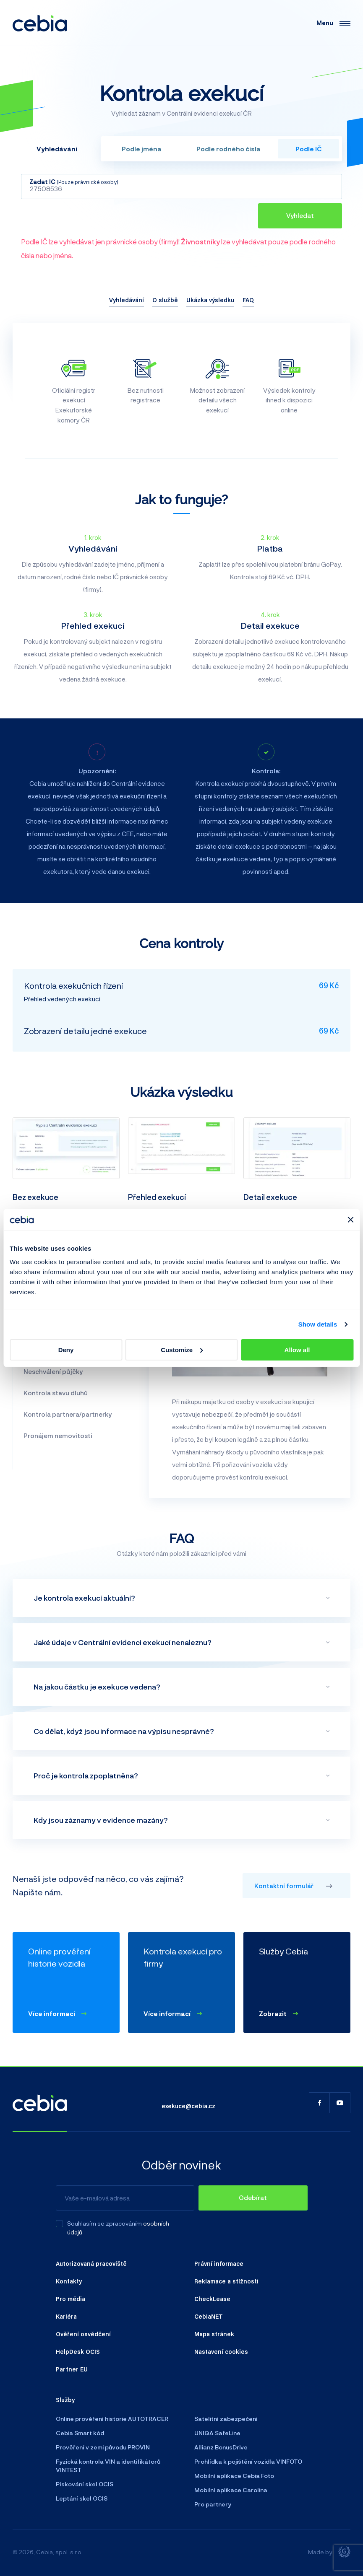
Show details (317, 1324)
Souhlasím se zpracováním (104, 2223)
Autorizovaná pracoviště (91, 2263)
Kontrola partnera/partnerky (68, 1414)
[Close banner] (350, 1220)
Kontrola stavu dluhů (56, 1393)
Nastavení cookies (221, 2351)
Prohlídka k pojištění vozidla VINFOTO (248, 2461)
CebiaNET (208, 2316)
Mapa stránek (214, 2334)
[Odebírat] (253, 2198)
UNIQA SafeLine (217, 2432)
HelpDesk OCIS (78, 2351)
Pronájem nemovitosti (58, 1435)
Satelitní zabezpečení (226, 2418)
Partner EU (72, 2369)
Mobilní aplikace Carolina (230, 2489)
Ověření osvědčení (83, 2334)
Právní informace (218, 2263)
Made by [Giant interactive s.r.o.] (329, 2552)
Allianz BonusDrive (221, 2447)
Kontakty (69, 2281)
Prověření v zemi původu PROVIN (103, 2447)
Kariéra (66, 2316)
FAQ (248, 299)
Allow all (297, 1349)
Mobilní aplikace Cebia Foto (234, 2475)
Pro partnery (212, 2504)
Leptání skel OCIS (81, 2498)
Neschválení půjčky (53, 1371)
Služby (65, 2399)
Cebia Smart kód (80, 2432)
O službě (165, 299)
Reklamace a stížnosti (226, 2281)
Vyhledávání (126, 299)
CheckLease (212, 2298)
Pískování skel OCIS (84, 2484)
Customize (182, 1349)
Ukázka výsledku (210, 299)
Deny (66, 1349)
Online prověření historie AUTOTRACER (112, 2418)
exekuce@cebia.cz (188, 2106)
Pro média (70, 2298)
